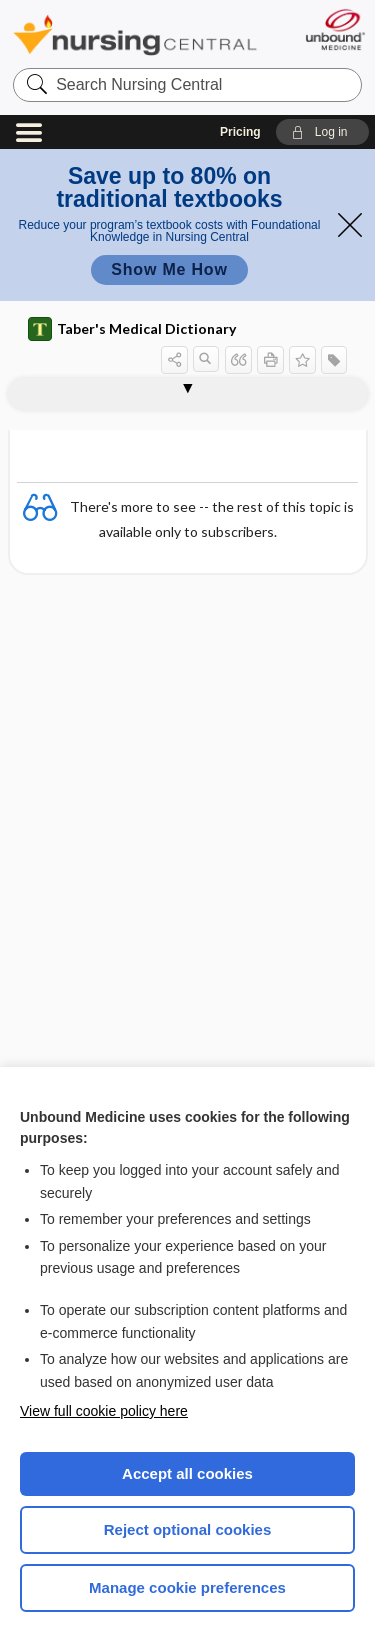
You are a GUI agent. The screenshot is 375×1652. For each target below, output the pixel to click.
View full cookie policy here (104, 1411)
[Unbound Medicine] (334, 29)
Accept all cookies (187, 1473)
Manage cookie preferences (187, 1587)
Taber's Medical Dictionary (132, 329)
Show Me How (169, 269)
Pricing (240, 132)
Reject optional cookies (188, 1529)
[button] (322, 132)
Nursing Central (135, 34)
